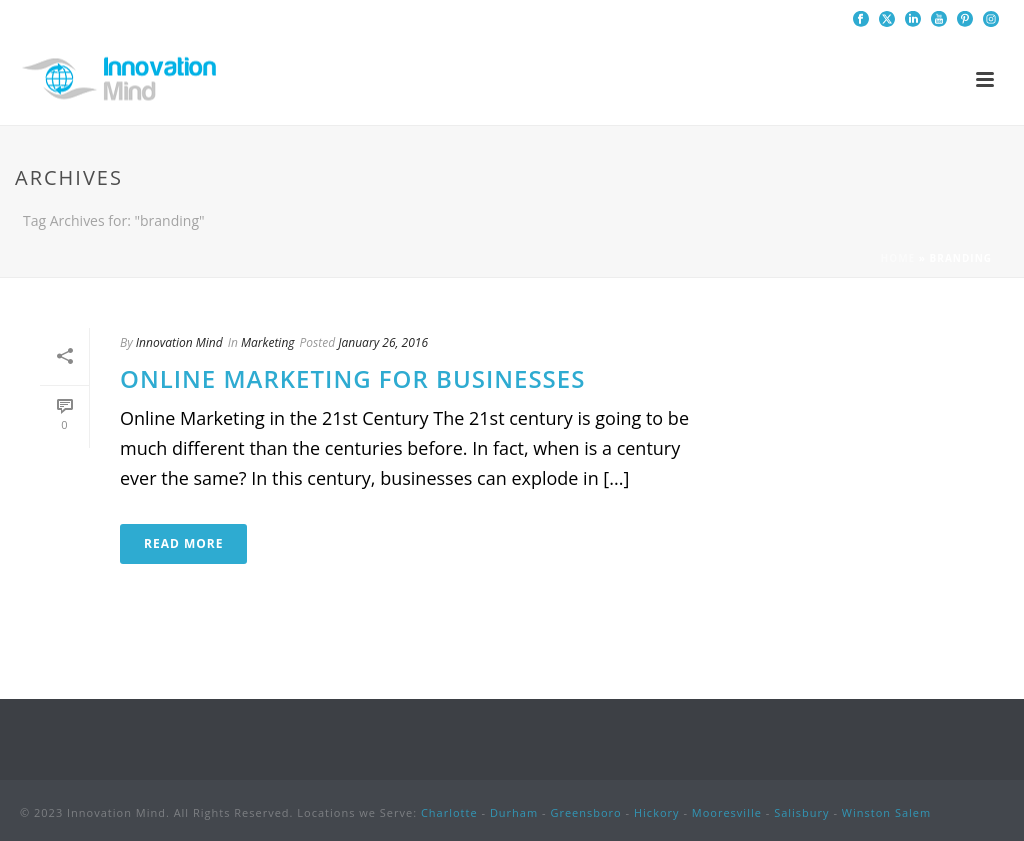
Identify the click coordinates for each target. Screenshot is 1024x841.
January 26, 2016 (383, 342)
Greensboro (585, 812)
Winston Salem (886, 812)
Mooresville (727, 812)
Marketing (268, 342)
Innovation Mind (179, 342)
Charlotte (449, 812)
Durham (514, 812)
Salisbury (801, 812)
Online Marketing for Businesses (352, 378)
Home (898, 258)
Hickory (657, 812)
